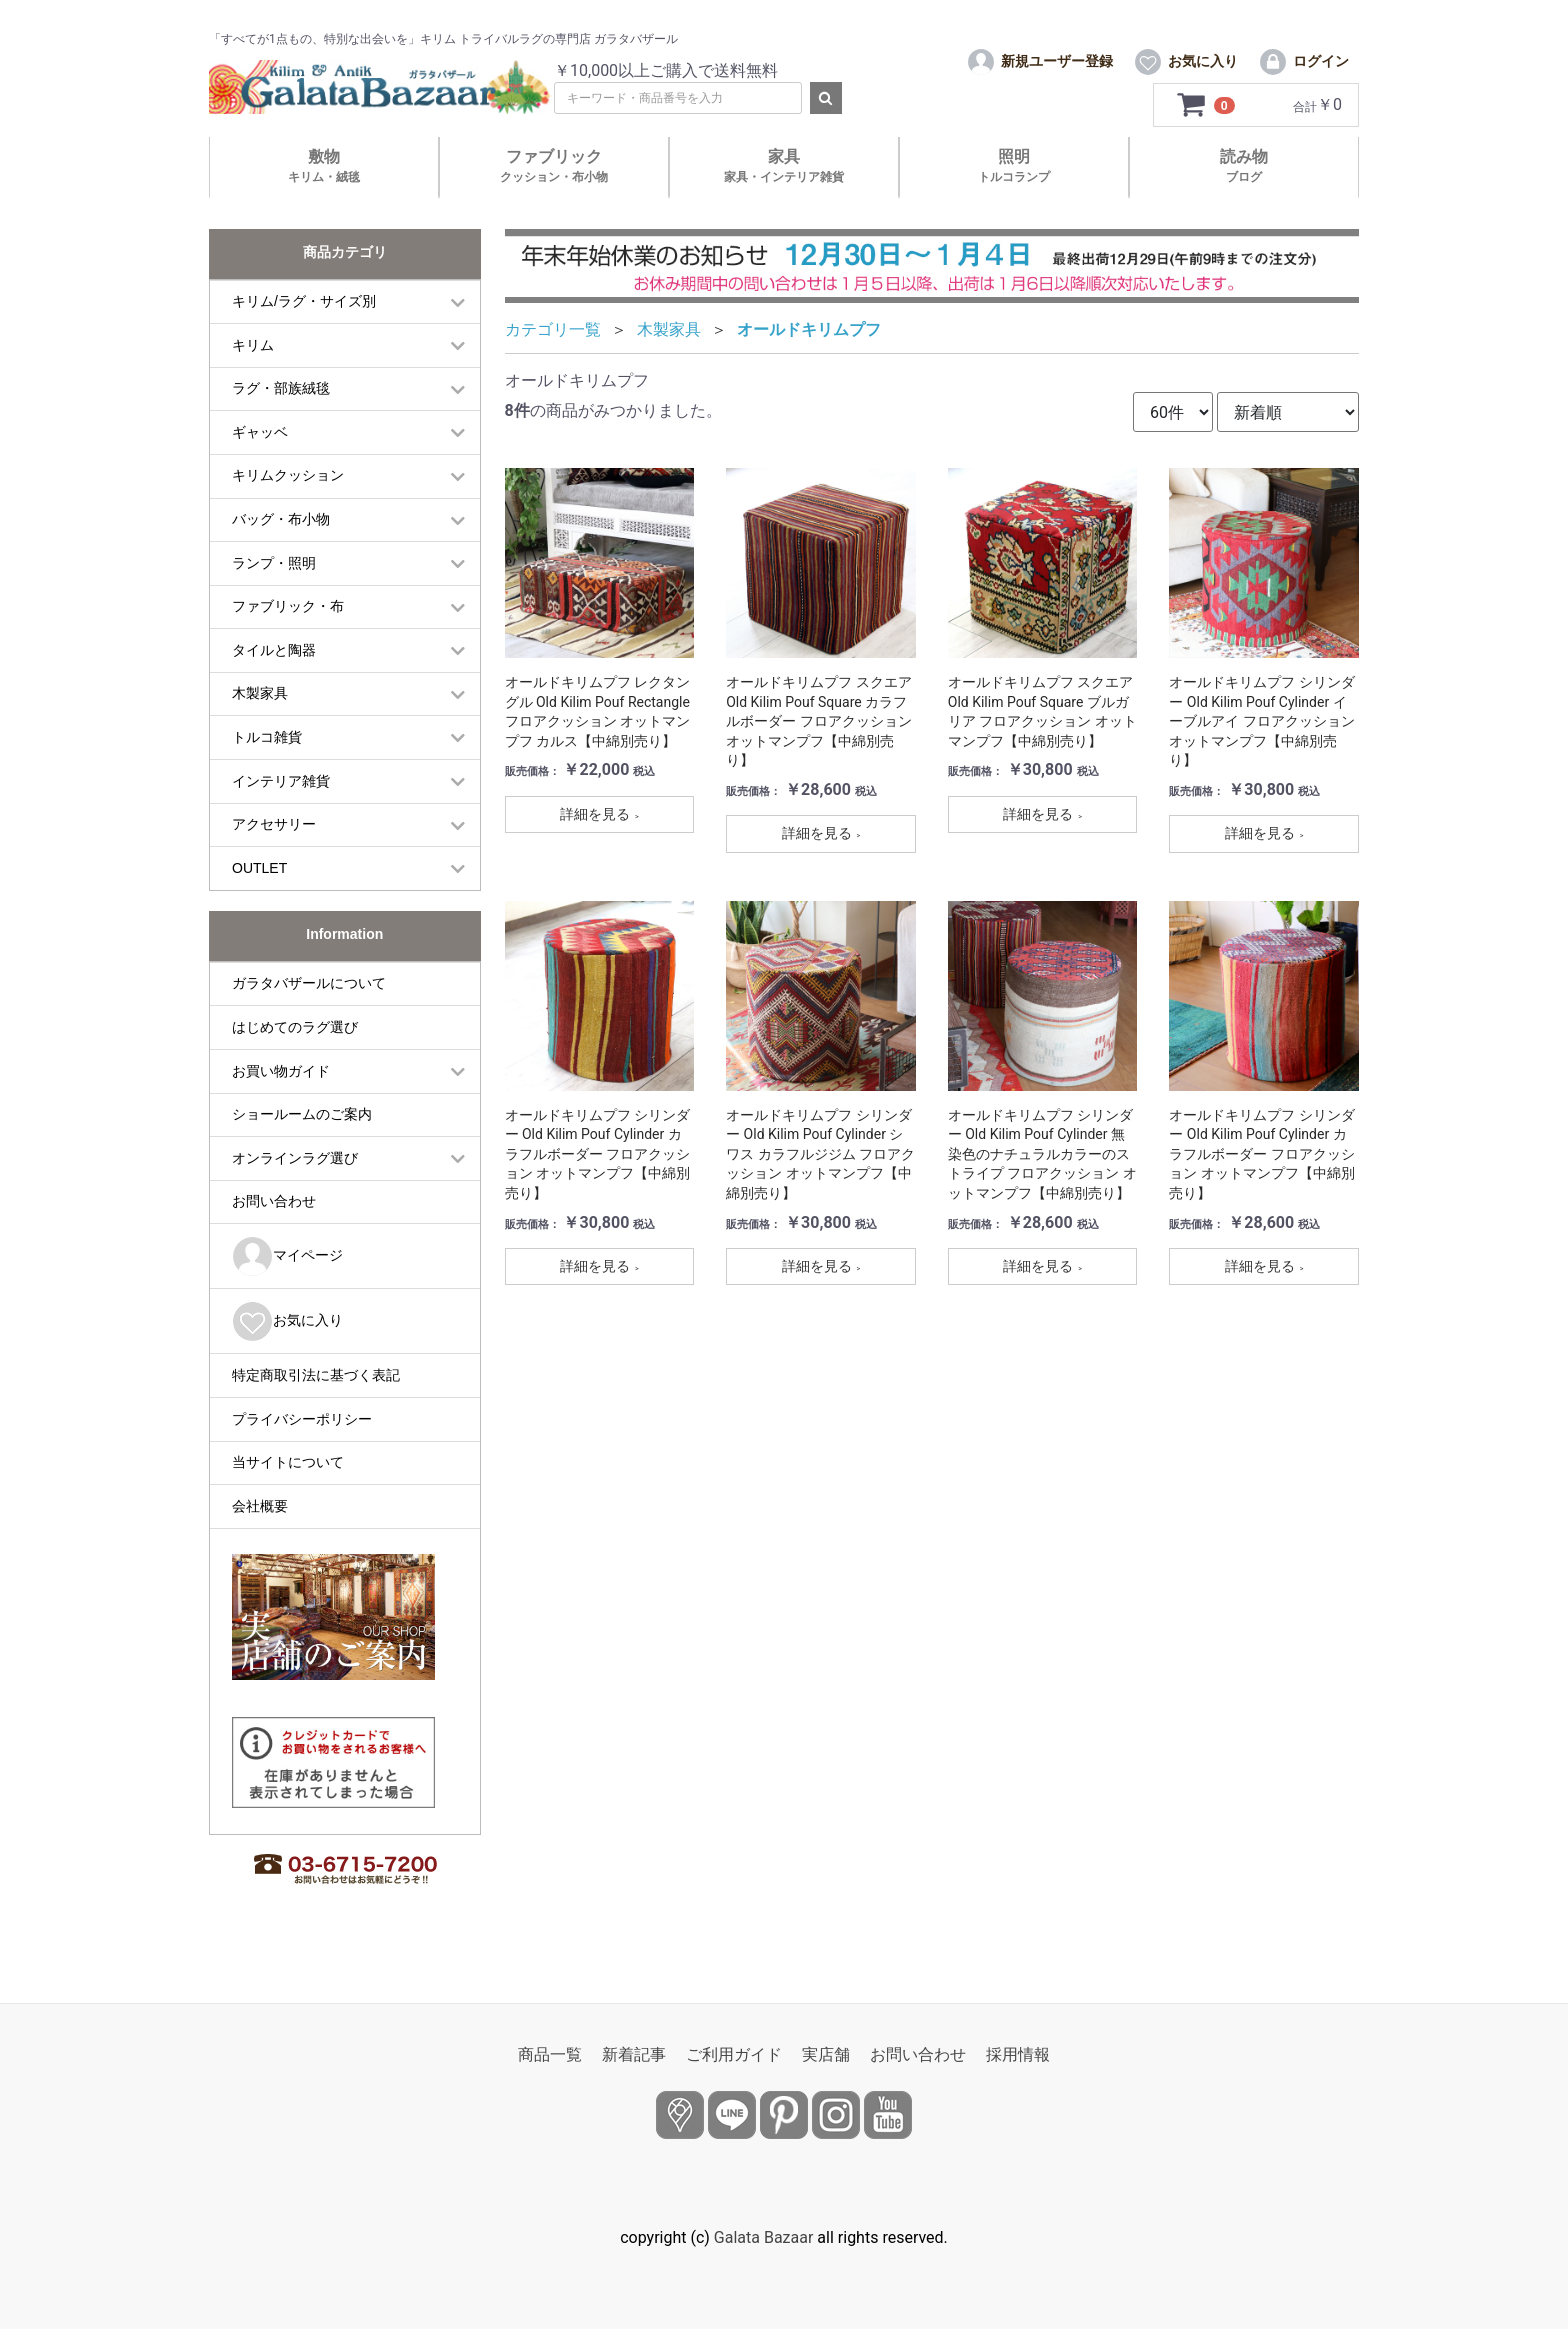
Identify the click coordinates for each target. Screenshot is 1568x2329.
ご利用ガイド (734, 2054)
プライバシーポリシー (302, 1436)
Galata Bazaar (764, 2237)
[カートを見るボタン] (1206, 123)
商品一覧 (550, 2054)
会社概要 (260, 1523)
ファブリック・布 (288, 624)
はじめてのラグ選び (295, 1045)
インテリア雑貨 (281, 798)
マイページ (287, 1274)
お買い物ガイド (281, 1088)
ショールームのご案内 (302, 1132)
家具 (784, 183)
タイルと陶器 (274, 667)
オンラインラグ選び (295, 1175)
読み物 (1244, 183)
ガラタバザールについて (309, 1001)
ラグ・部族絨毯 (281, 406)
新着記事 (634, 2054)
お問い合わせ (274, 1219)
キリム (253, 362)
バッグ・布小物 (281, 537)
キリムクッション (288, 493)
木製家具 (260, 711)
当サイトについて (288, 1480)
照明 (1014, 183)
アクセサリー (274, 842)
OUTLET (259, 885)
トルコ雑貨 (267, 755)
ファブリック (554, 183)
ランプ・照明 (274, 580)
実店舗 (826, 2054)
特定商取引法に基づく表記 (316, 1393)
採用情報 (1018, 2054)
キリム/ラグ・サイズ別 (304, 319)
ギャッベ (260, 449)
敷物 (324, 183)
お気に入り (287, 1339)
